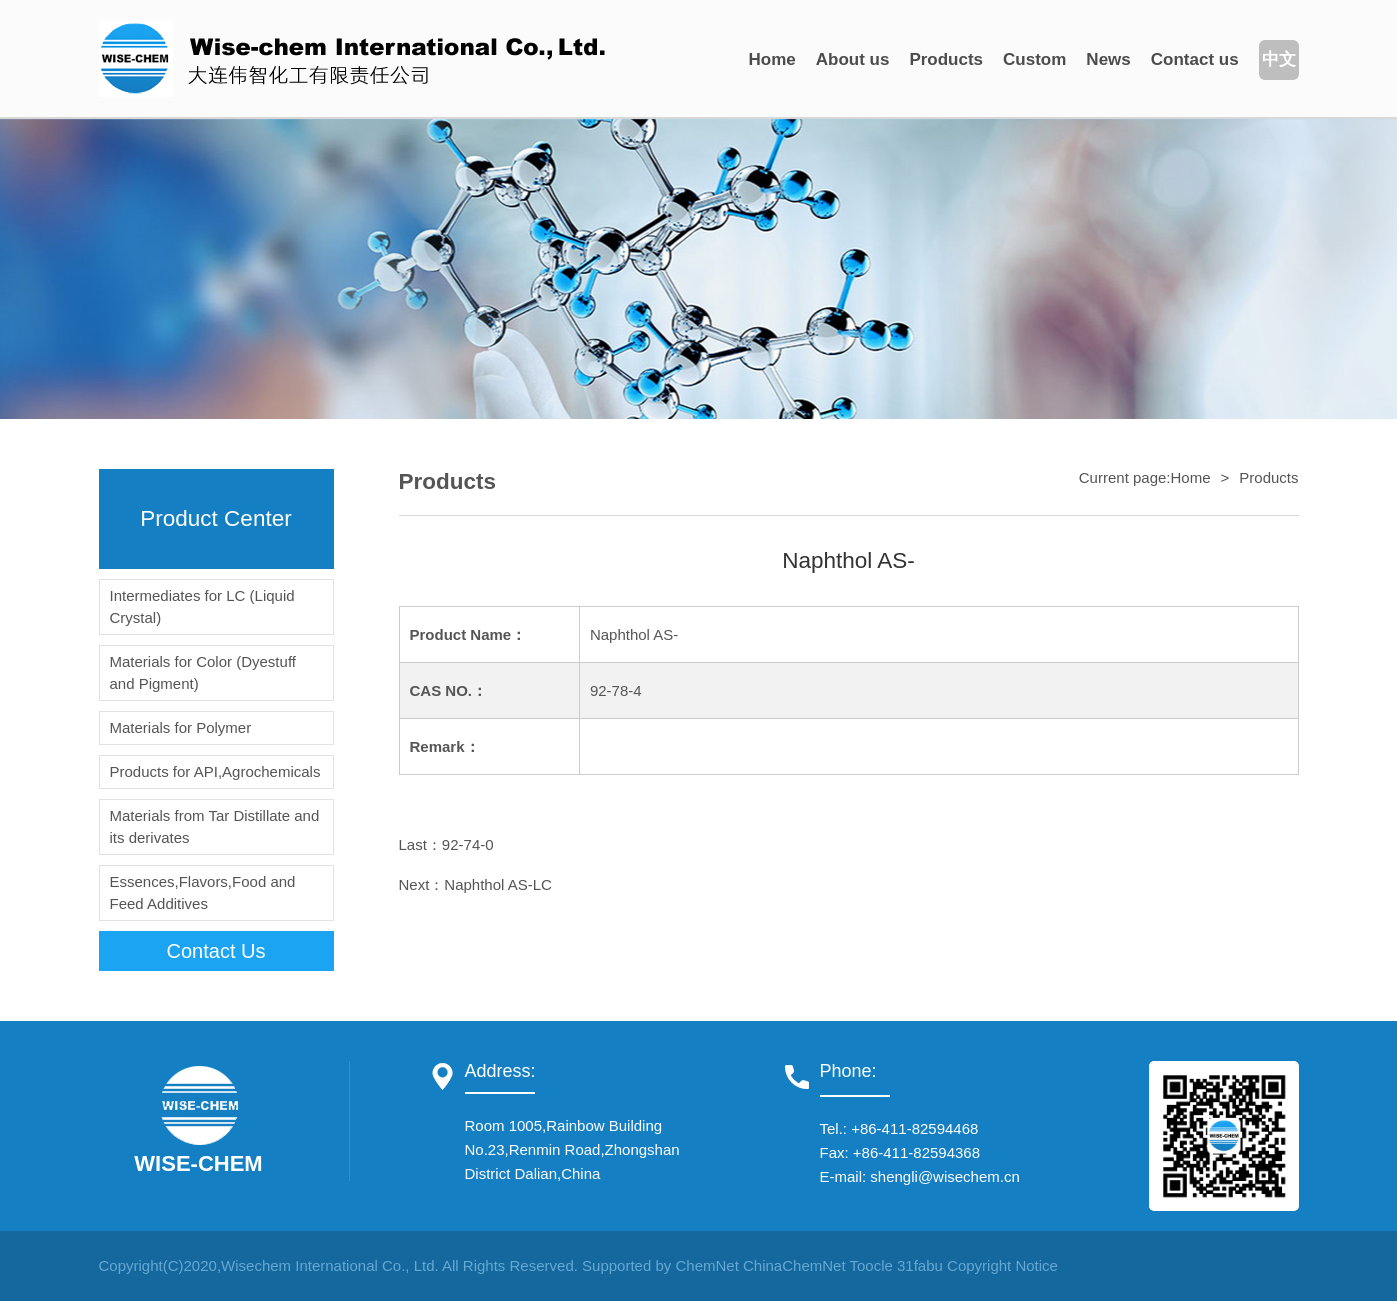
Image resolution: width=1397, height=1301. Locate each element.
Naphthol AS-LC (498, 884)
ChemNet (706, 1265)
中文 (1279, 59)
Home (772, 59)
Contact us (1195, 59)
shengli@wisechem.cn (944, 1176)
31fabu (920, 1265)
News (1108, 59)
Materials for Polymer (181, 727)
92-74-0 (468, 844)
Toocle (870, 1265)
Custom (1034, 59)
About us (853, 59)
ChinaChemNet (794, 1265)
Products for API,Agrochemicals (215, 771)
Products (946, 59)
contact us (216, 951)
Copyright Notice (1002, 1265)
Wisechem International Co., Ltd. (330, 1265)
